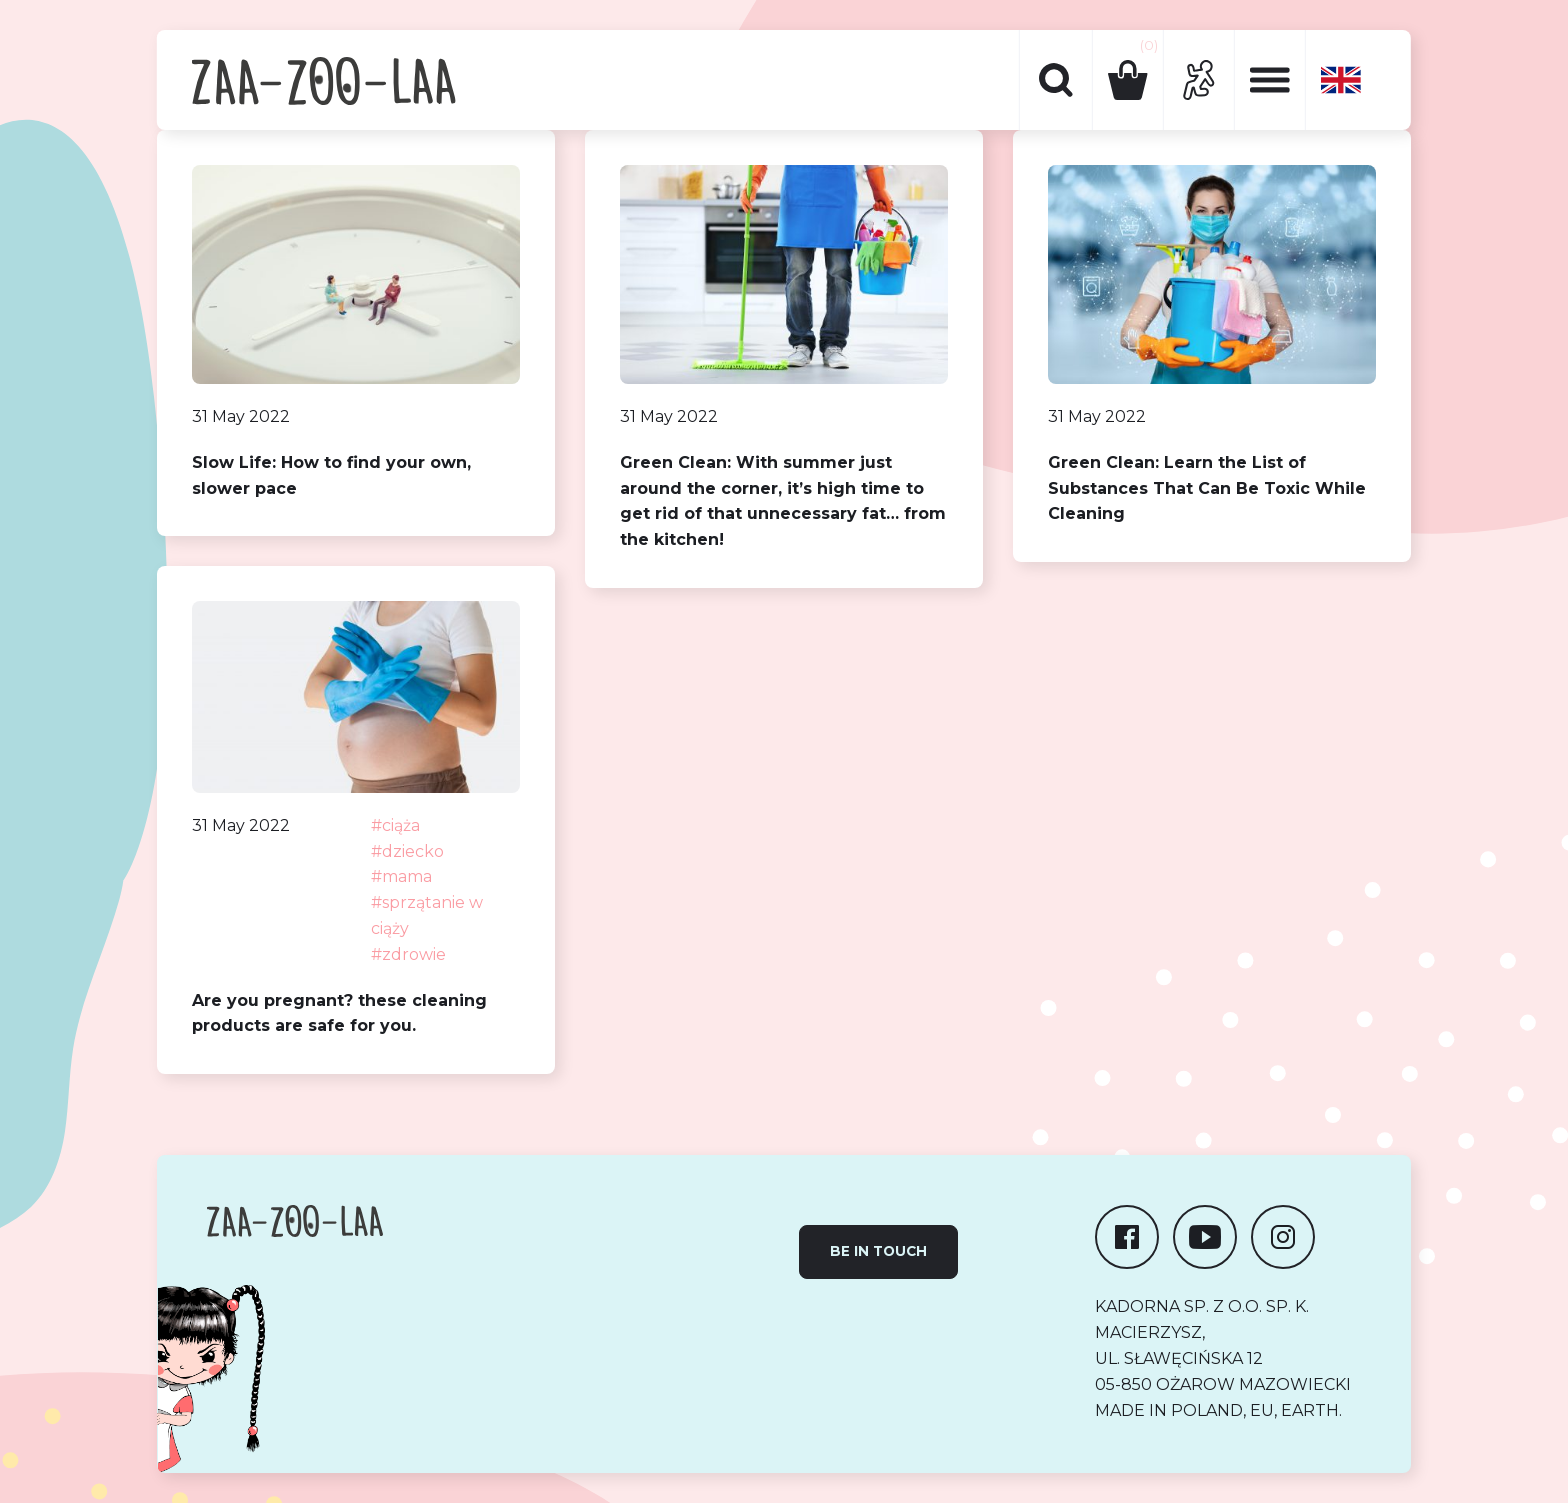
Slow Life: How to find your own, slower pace (331, 475)
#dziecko (407, 851)
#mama (401, 876)
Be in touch (878, 1251)
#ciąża (395, 825)
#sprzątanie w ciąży (427, 915)
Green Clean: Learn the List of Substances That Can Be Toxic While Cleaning (1207, 488)
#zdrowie (408, 954)
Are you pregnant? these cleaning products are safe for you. (339, 1013)
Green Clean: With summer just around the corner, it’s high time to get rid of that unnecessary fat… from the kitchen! (783, 501)
